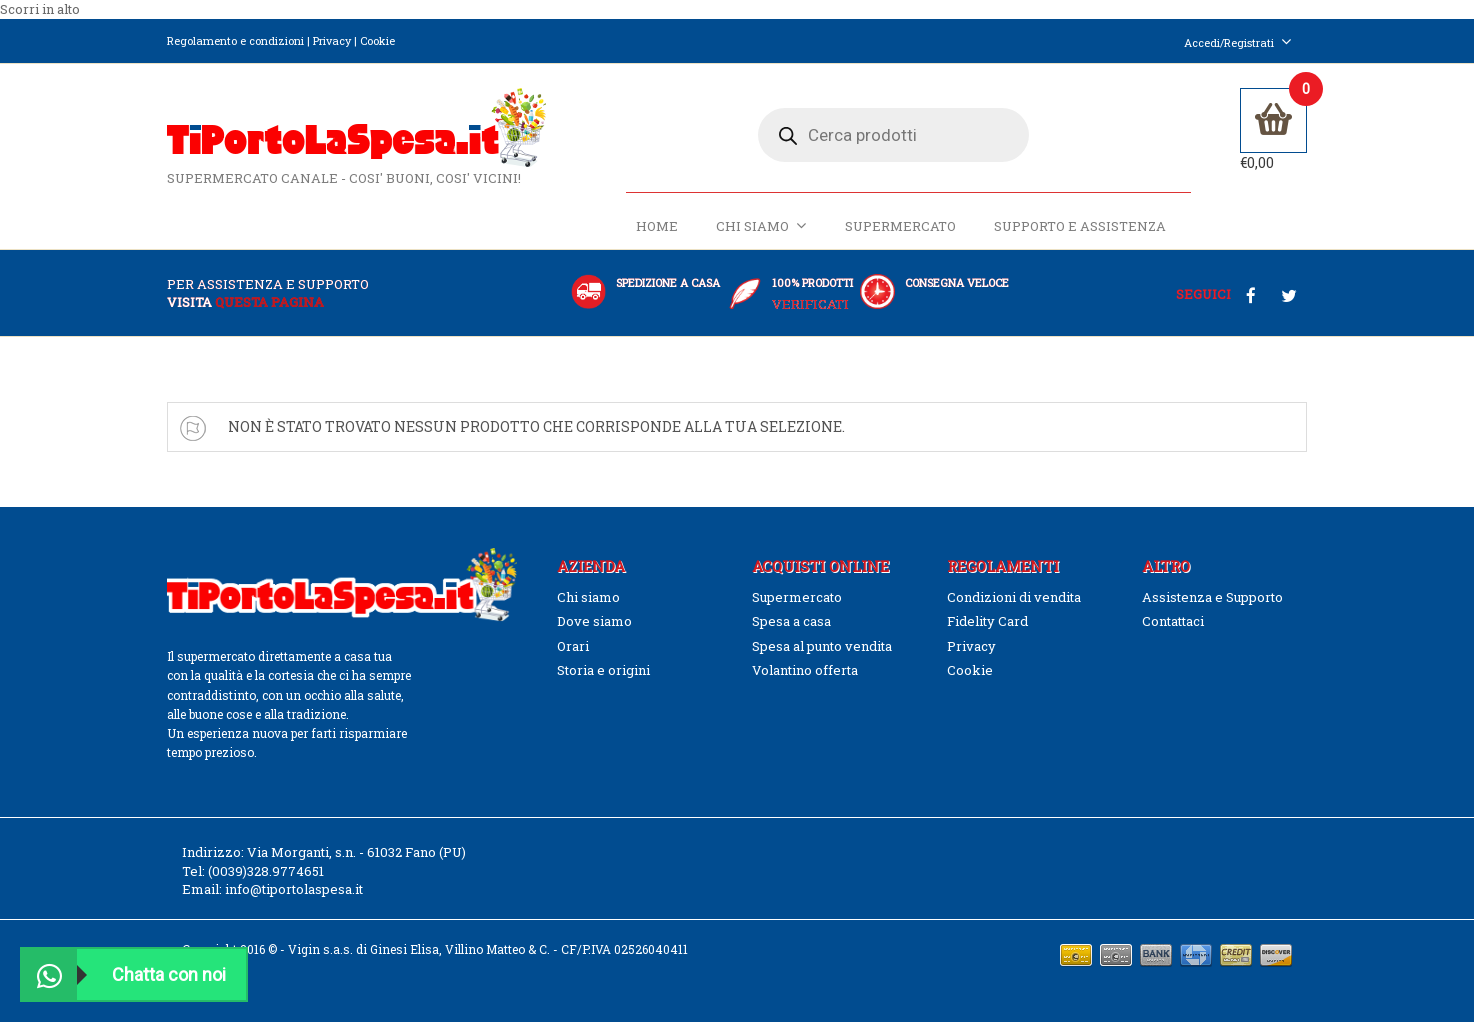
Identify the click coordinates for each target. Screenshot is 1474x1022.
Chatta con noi (124, 974)
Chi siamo (761, 226)
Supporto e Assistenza (1080, 227)
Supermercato (900, 227)
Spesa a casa (791, 621)
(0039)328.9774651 (266, 871)
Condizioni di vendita (1014, 597)
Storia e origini (603, 670)
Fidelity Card (987, 621)
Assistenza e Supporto (1212, 597)
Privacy (332, 40)
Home (657, 227)
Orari (573, 646)
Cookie (377, 40)
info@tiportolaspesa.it (294, 890)
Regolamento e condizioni (235, 40)
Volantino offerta (805, 670)
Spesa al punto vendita (822, 646)
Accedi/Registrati (1238, 42)
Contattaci (1173, 621)
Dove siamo (594, 621)
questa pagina (269, 302)
